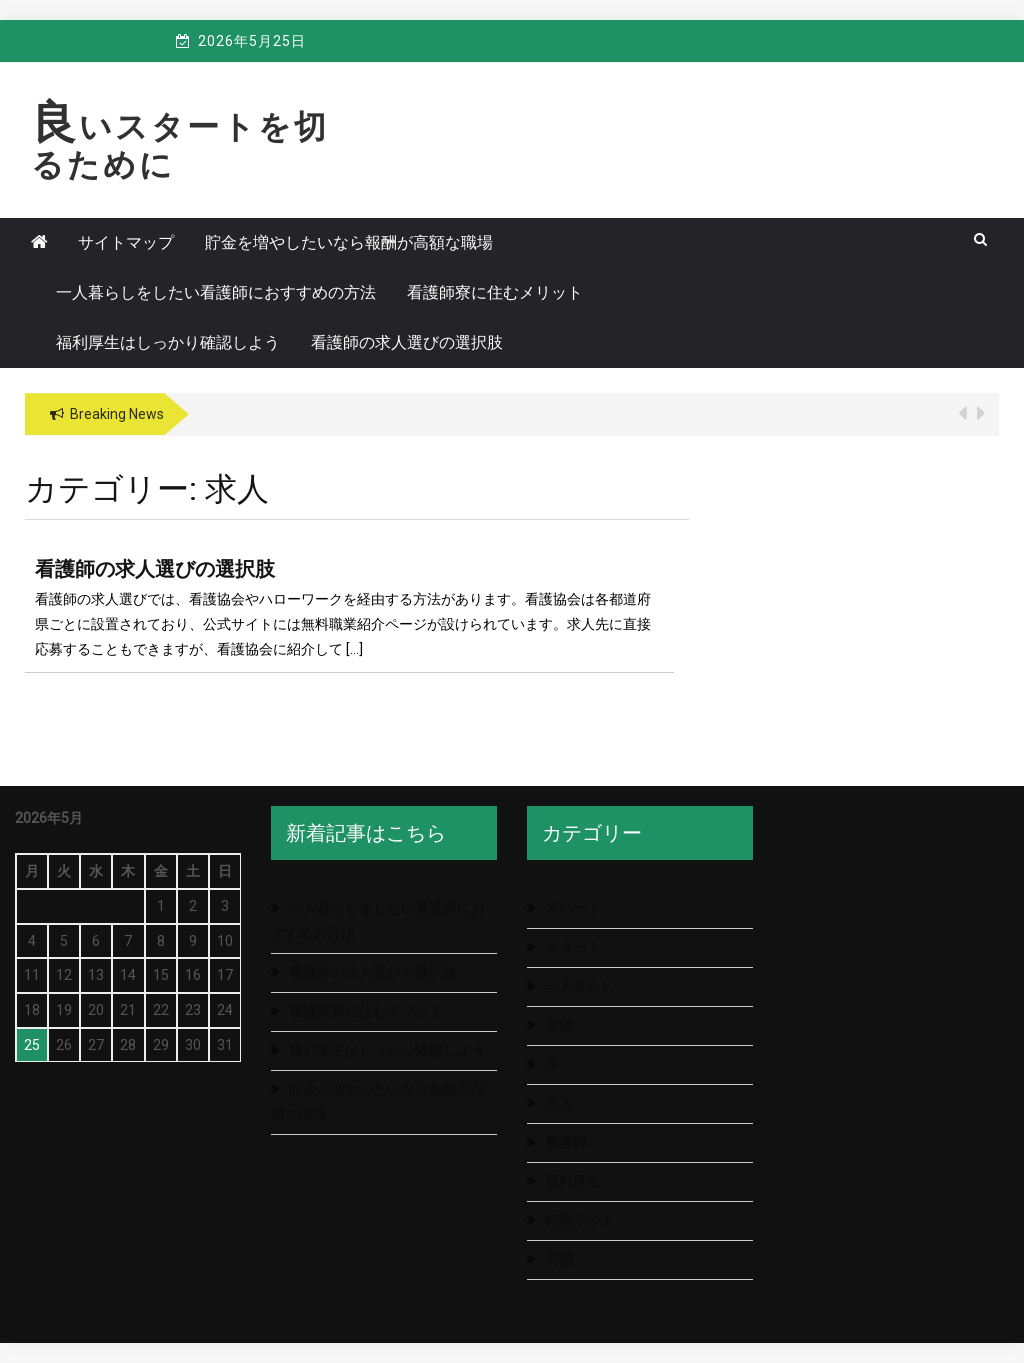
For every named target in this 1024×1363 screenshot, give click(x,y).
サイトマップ (126, 242)
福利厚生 (573, 1181)
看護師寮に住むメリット (495, 292)
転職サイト (580, 1220)
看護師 (566, 1142)
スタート (573, 947)
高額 (559, 1259)
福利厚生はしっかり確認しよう (168, 342)
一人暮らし (580, 986)
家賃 (559, 1025)
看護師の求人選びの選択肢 (407, 342)
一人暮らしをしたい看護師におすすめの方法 (216, 292)
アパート (573, 908)
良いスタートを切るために (180, 146)
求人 (559, 1103)
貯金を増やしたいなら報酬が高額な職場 (349, 242)
